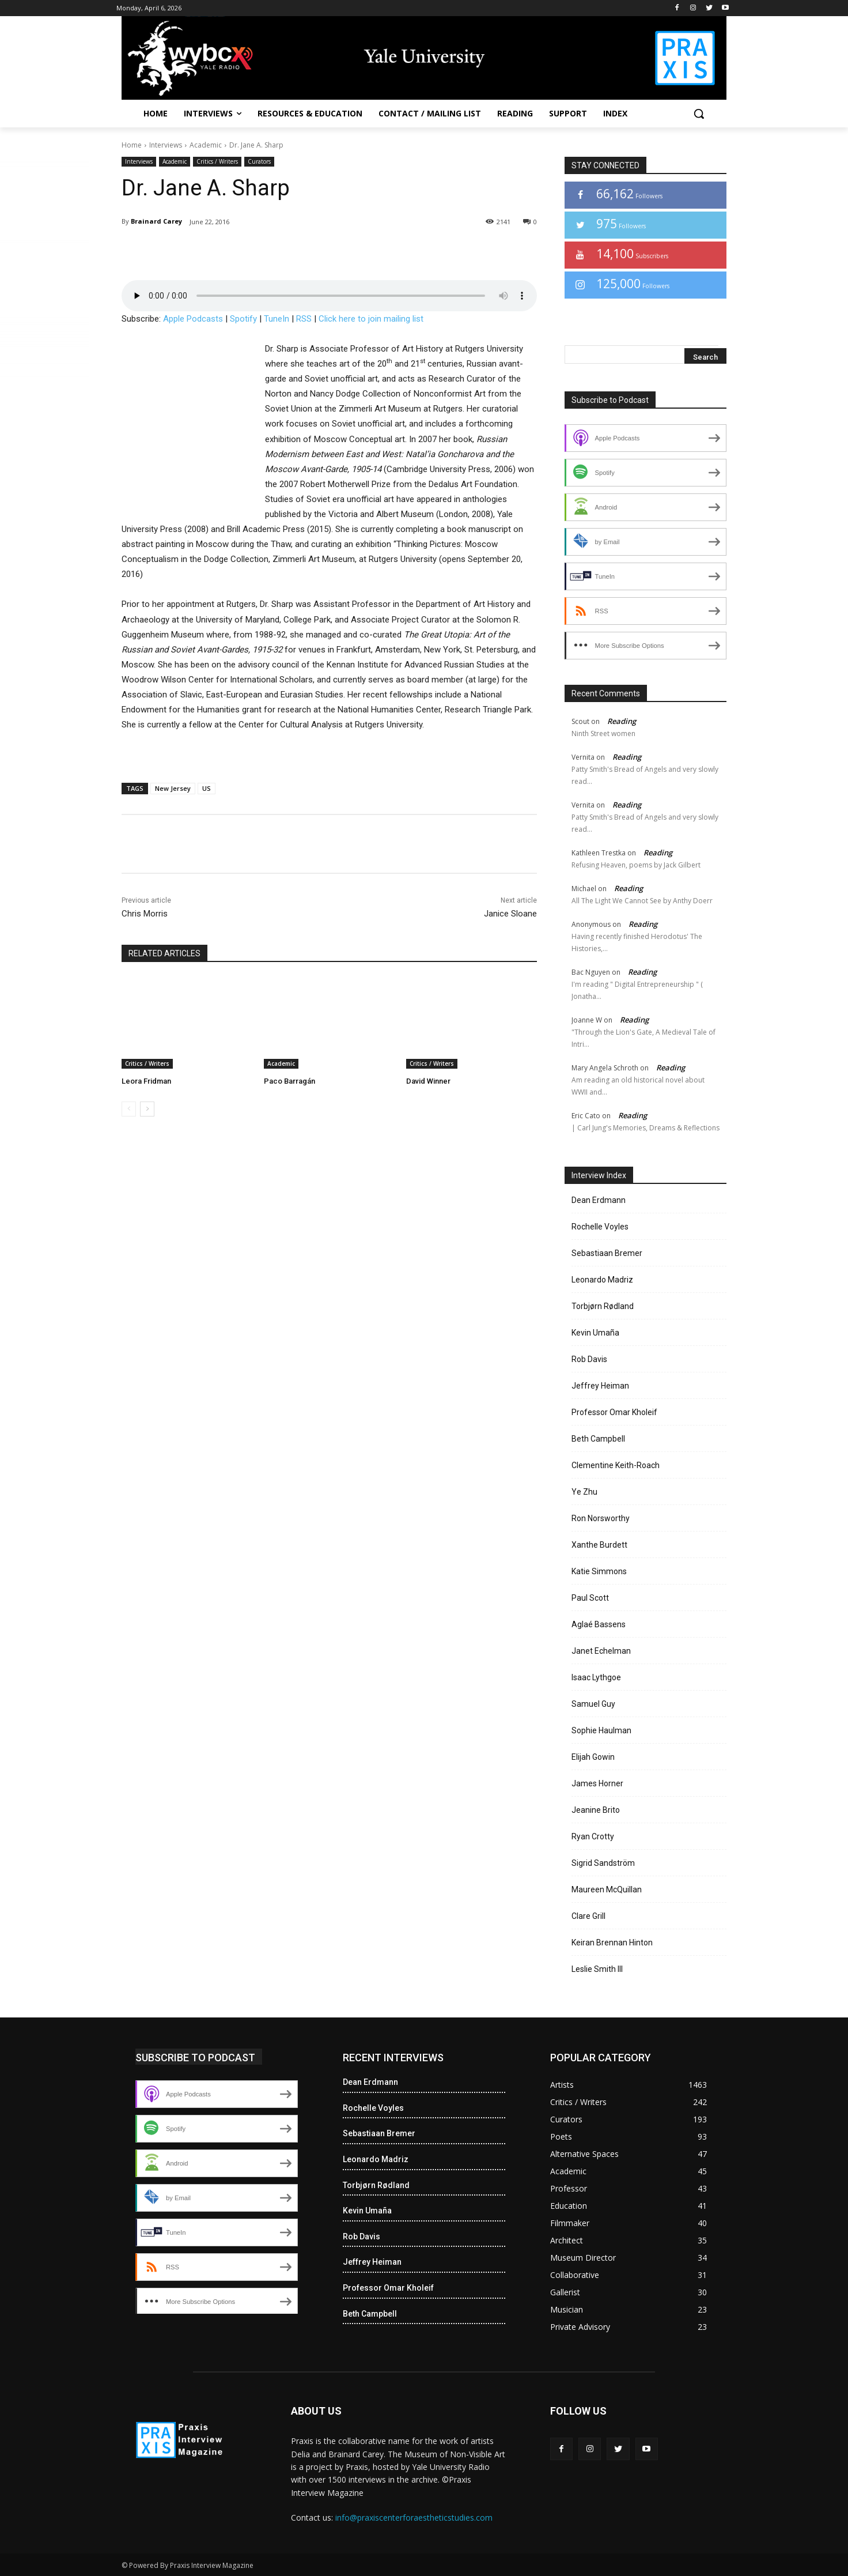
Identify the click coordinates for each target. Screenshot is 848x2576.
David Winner (428, 1081)
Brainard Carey (156, 221)
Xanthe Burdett (599, 1544)
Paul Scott (590, 1597)
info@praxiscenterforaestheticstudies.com (414, 2517)
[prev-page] (129, 1109)
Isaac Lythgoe (596, 1677)
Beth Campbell (598, 1438)
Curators (259, 162)
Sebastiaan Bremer (606, 1253)
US (206, 788)
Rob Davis (589, 1359)
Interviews (165, 145)
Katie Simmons (599, 1571)
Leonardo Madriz (602, 1279)
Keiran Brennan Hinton (612, 1942)
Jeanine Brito (595, 1810)
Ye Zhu (584, 1491)
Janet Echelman (601, 1650)
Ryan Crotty (592, 1836)
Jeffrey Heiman (600, 1385)
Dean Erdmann (598, 1200)
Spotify (243, 319)
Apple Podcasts (193, 319)
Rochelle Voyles (600, 1226)
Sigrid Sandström (603, 1863)
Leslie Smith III (597, 1969)
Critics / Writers (217, 162)
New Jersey (173, 788)
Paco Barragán (289, 1081)
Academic (206, 145)
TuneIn (276, 319)
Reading (621, 721)
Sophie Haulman (601, 1730)
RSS (304, 319)
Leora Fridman (146, 1081)
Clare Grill (588, 1916)
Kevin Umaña (595, 1332)
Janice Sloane (510, 913)
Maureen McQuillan (606, 1889)
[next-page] (147, 1109)
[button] (699, 113)
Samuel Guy (593, 1703)
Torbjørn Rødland (602, 1306)
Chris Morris (145, 913)
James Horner (597, 1783)
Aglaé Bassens (598, 1624)
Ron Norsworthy (600, 1518)
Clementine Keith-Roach (615, 1465)
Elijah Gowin (593, 1757)
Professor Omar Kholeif (614, 1412)
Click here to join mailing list (371, 319)
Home (132, 145)
